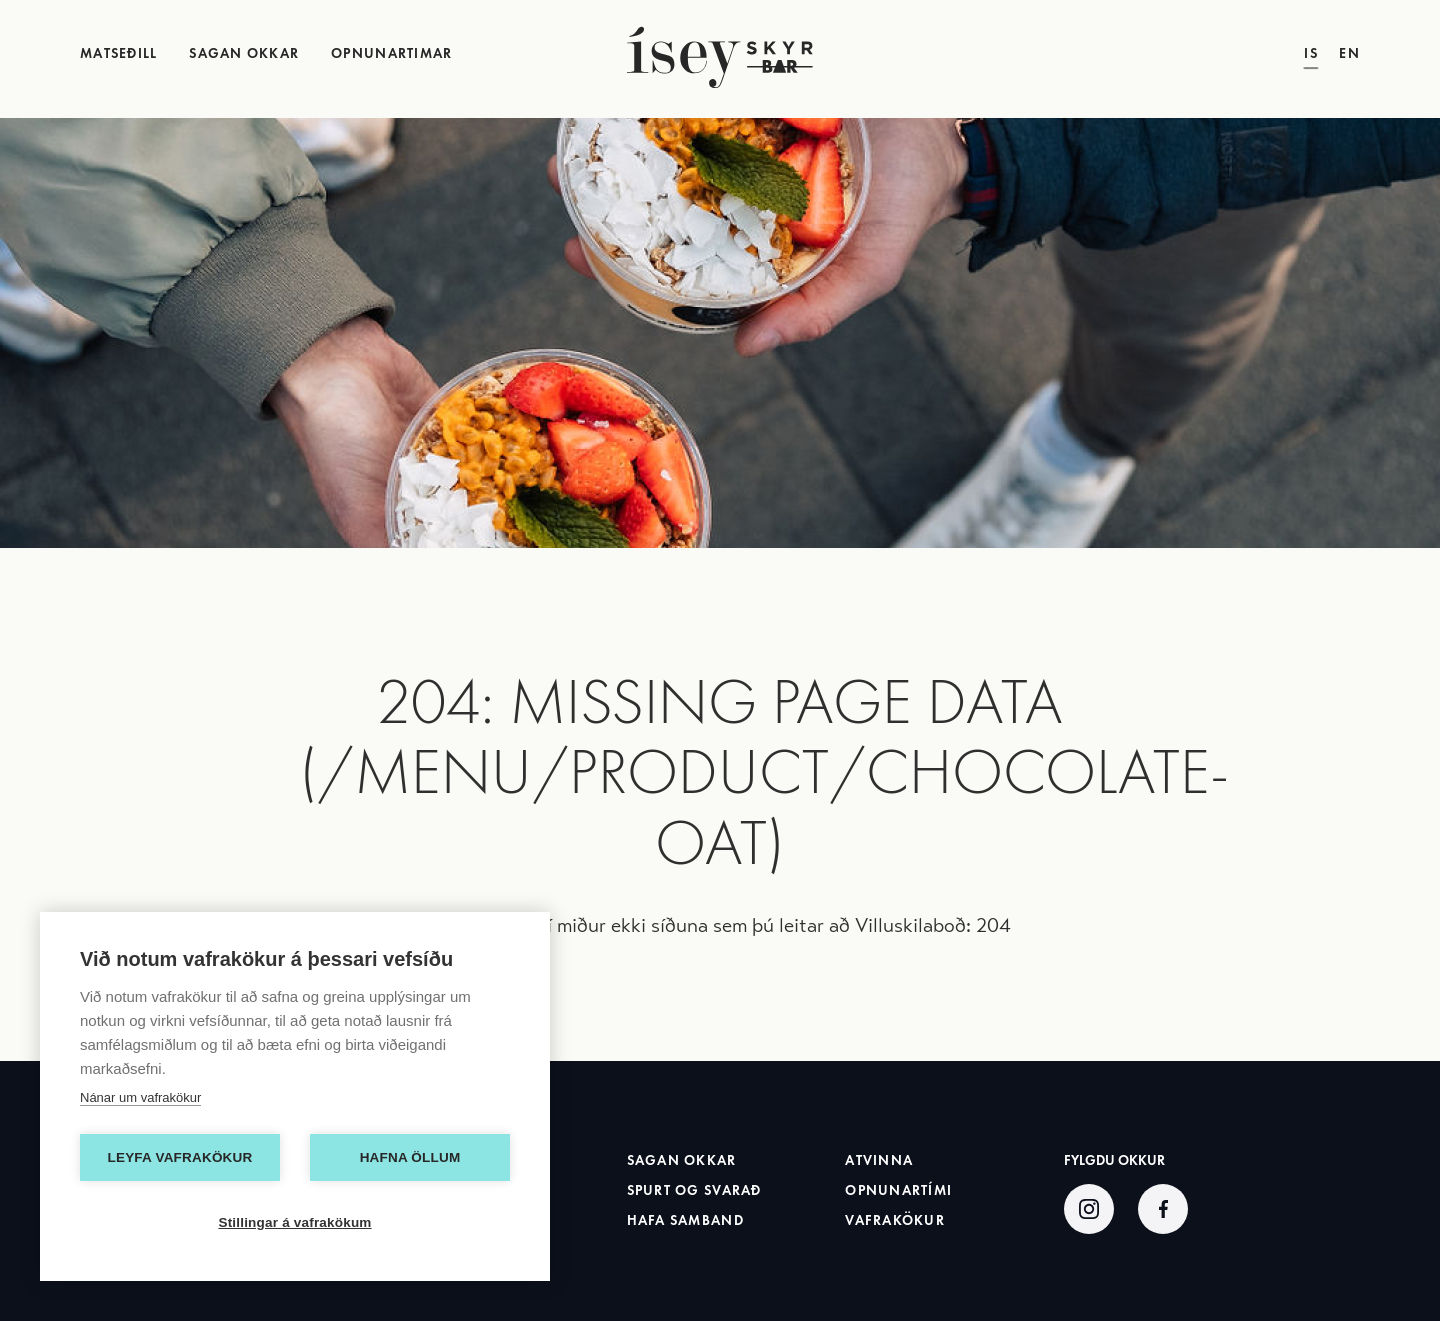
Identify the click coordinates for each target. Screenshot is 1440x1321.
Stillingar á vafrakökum (294, 1222)
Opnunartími (898, 1190)
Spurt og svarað (694, 1190)
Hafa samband (685, 1220)
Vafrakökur (895, 1220)
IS (1311, 54)
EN (1349, 54)
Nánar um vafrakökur (140, 1097)
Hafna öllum (410, 1157)
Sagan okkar (682, 1160)
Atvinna (879, 1160)
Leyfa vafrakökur (180, 1157)
